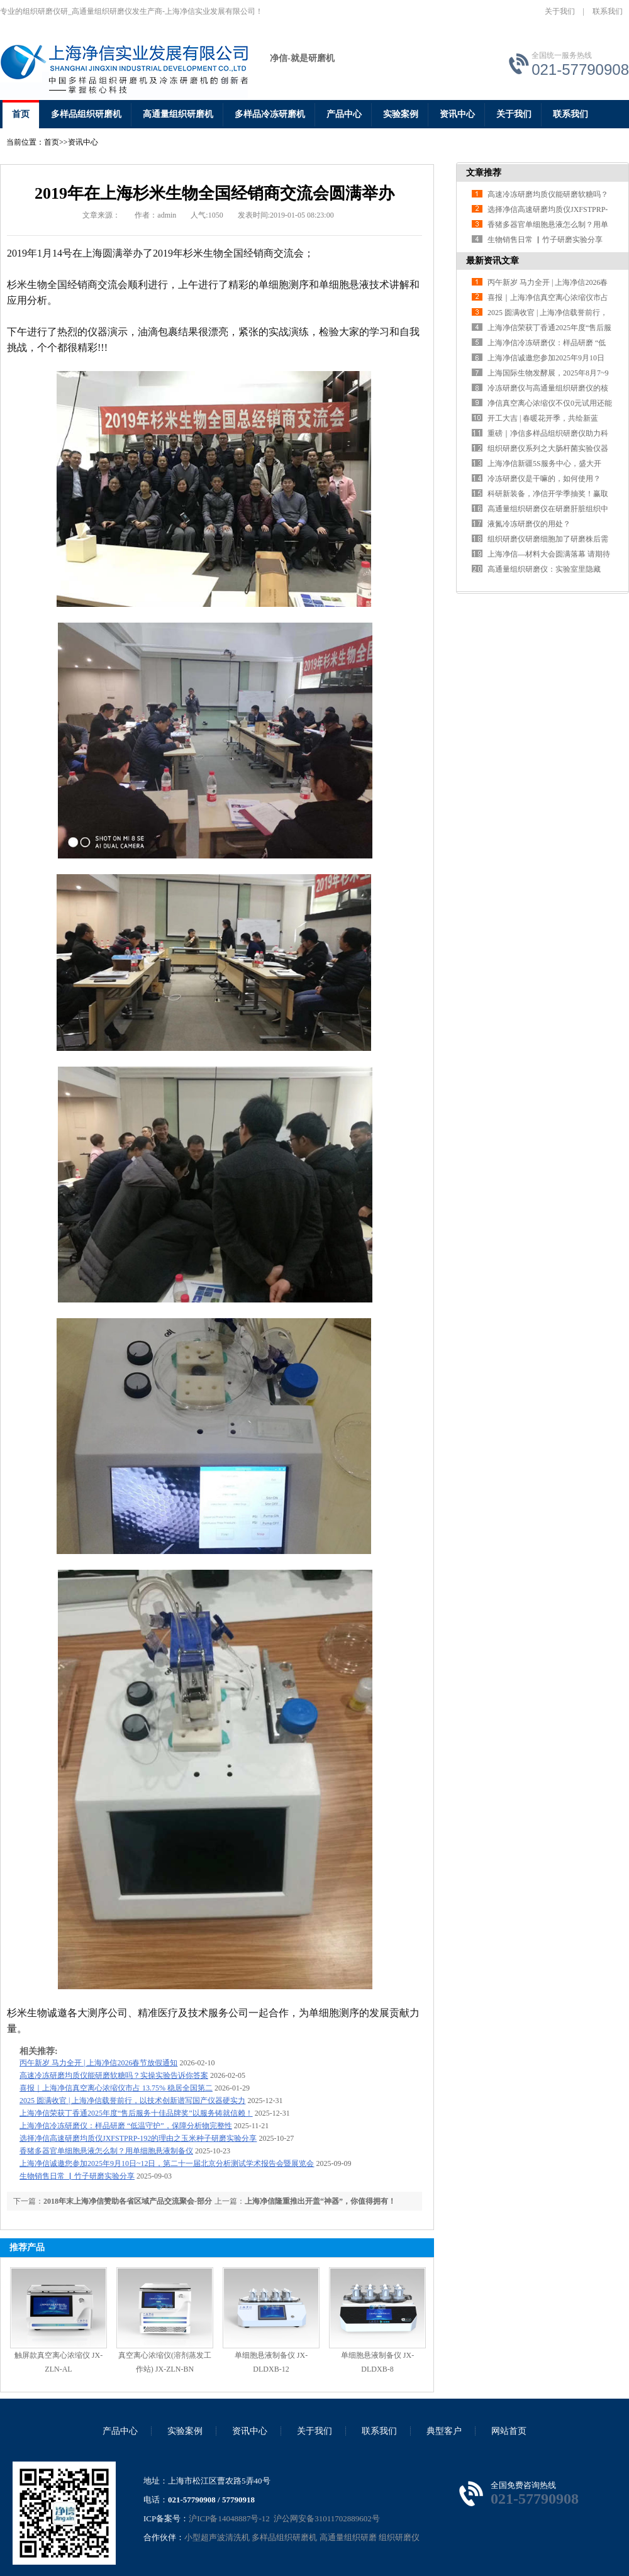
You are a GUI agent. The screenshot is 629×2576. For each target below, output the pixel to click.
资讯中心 (457, 114)
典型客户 (444, 2431)
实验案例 (400, 114)
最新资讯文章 (492, 260)
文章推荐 (483, 172)
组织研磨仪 (399, 2537)
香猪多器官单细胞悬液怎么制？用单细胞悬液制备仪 (106, 2150)
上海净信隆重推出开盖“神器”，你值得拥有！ (320, 2201)
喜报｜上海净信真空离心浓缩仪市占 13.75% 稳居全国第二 (116, 2088)
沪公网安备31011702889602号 (326, 2518)
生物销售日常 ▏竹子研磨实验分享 (77, 2176)
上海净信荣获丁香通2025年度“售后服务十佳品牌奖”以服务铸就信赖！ (136, 2113)
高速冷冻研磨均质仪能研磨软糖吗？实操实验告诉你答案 (113, 2075)
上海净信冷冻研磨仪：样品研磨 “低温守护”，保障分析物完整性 (125, 2125)
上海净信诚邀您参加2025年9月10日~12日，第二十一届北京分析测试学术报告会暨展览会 (166, 2163)
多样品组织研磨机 (86, 114)
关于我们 (560, 11)
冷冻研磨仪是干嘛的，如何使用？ (544, 478)
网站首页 (508, 2431)
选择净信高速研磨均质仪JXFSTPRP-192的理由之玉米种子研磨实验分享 (138, 2138)
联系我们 (608, 11)
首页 (21, 114)
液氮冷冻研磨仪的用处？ (529, 523)
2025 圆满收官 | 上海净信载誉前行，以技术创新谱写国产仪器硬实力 (132, 2100)
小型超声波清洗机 (217, 2537)
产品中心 (344, 114)
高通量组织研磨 (348, 2537)
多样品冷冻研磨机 (270, 114)
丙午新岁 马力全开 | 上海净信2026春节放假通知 (98, 2062)
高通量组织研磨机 (178, 114)
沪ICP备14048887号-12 (229, 2518)
